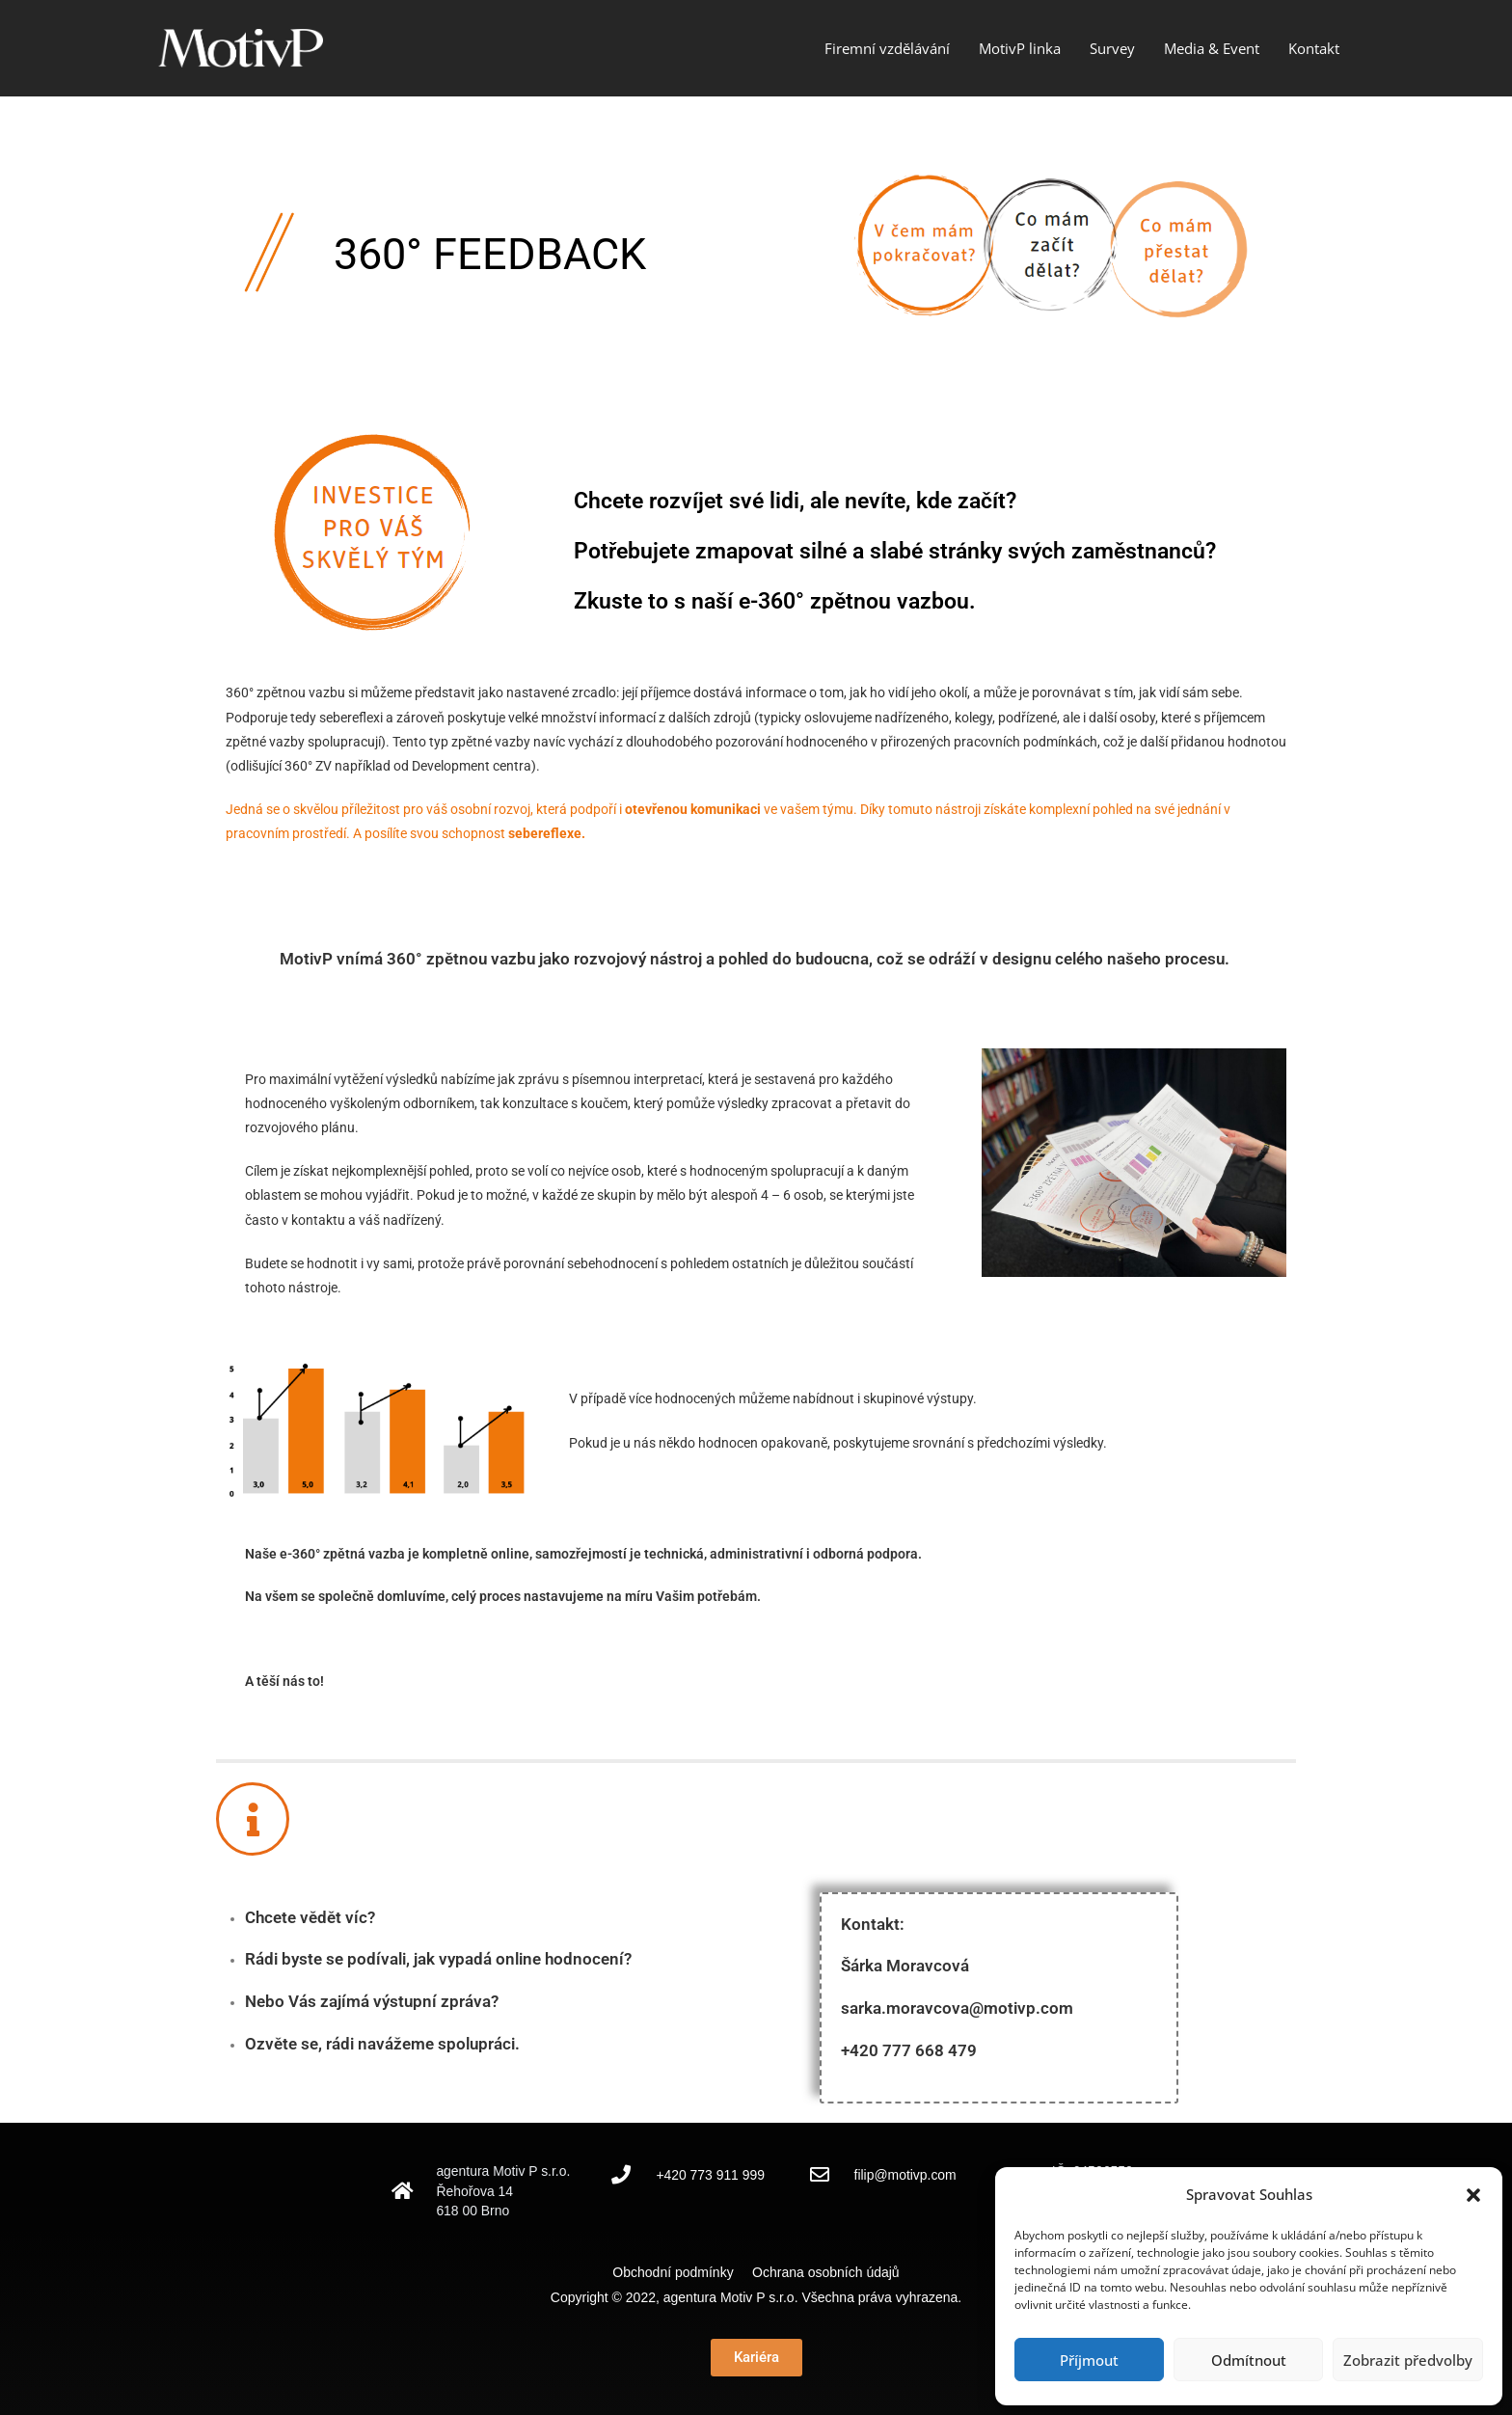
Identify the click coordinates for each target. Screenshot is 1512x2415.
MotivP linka (1020, 48)
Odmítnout (1248, 2360)
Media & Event (1211, 48)
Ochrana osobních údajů (826, 2272)
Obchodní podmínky (680, 2272)
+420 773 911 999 (710, 2175)
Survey (1112, 48)
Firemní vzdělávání (887, 48)
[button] (1473, 2195)
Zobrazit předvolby (1407, 2360)
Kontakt (1313, 48)
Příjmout (1089, 2360)
